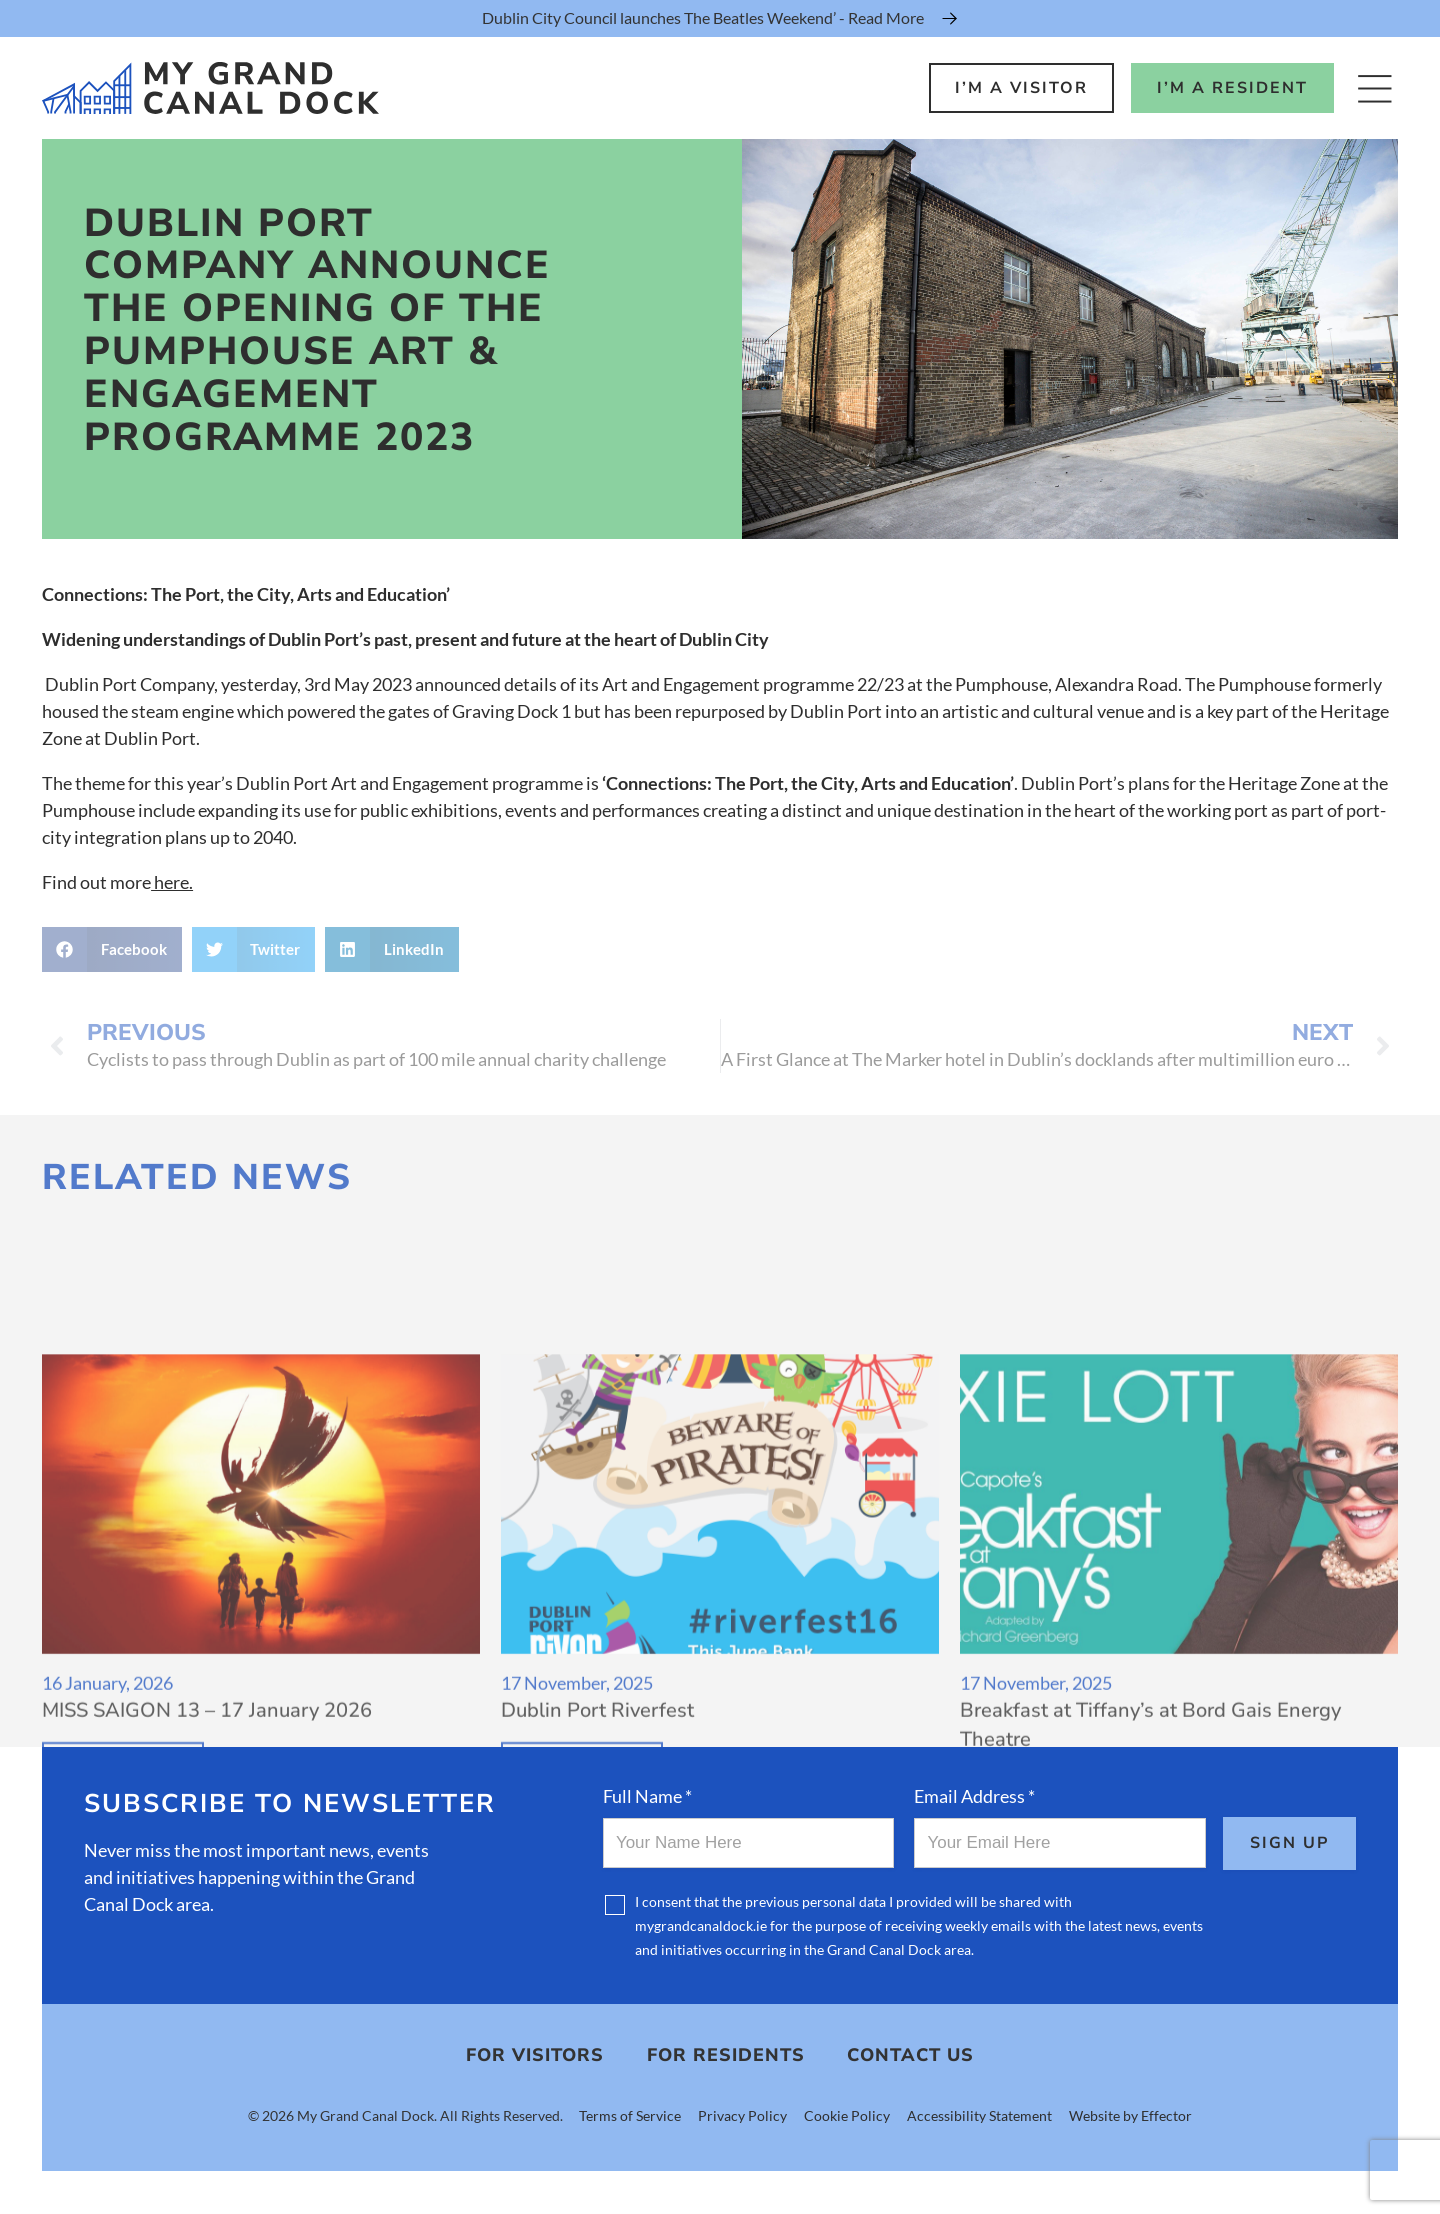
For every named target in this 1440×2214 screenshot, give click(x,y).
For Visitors (535, 2056)
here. (172, 882)
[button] (112, 949)
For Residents (726, 2056)
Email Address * (974, 1796)
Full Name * (647, 1796)
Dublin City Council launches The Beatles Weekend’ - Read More (703, 17)
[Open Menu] (1374, 88)
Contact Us (910, 2056)
